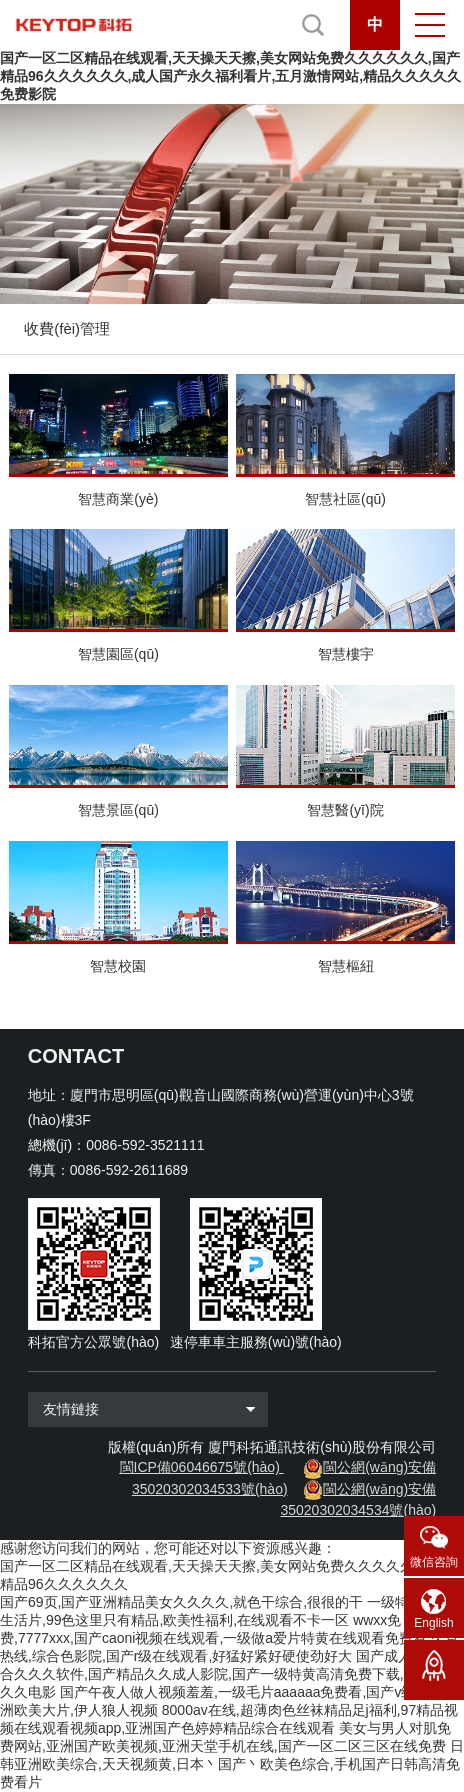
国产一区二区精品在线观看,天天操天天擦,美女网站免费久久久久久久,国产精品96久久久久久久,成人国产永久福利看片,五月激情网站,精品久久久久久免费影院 (230, 76)
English (433, 1623)
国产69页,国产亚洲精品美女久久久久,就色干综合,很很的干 (181, 1602)
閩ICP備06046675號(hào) (200, 1467)
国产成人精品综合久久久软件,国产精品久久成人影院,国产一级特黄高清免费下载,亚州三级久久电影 (230, 1674)
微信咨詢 (434, 1562)
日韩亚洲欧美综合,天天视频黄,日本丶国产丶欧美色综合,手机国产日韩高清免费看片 (232, 1764)
